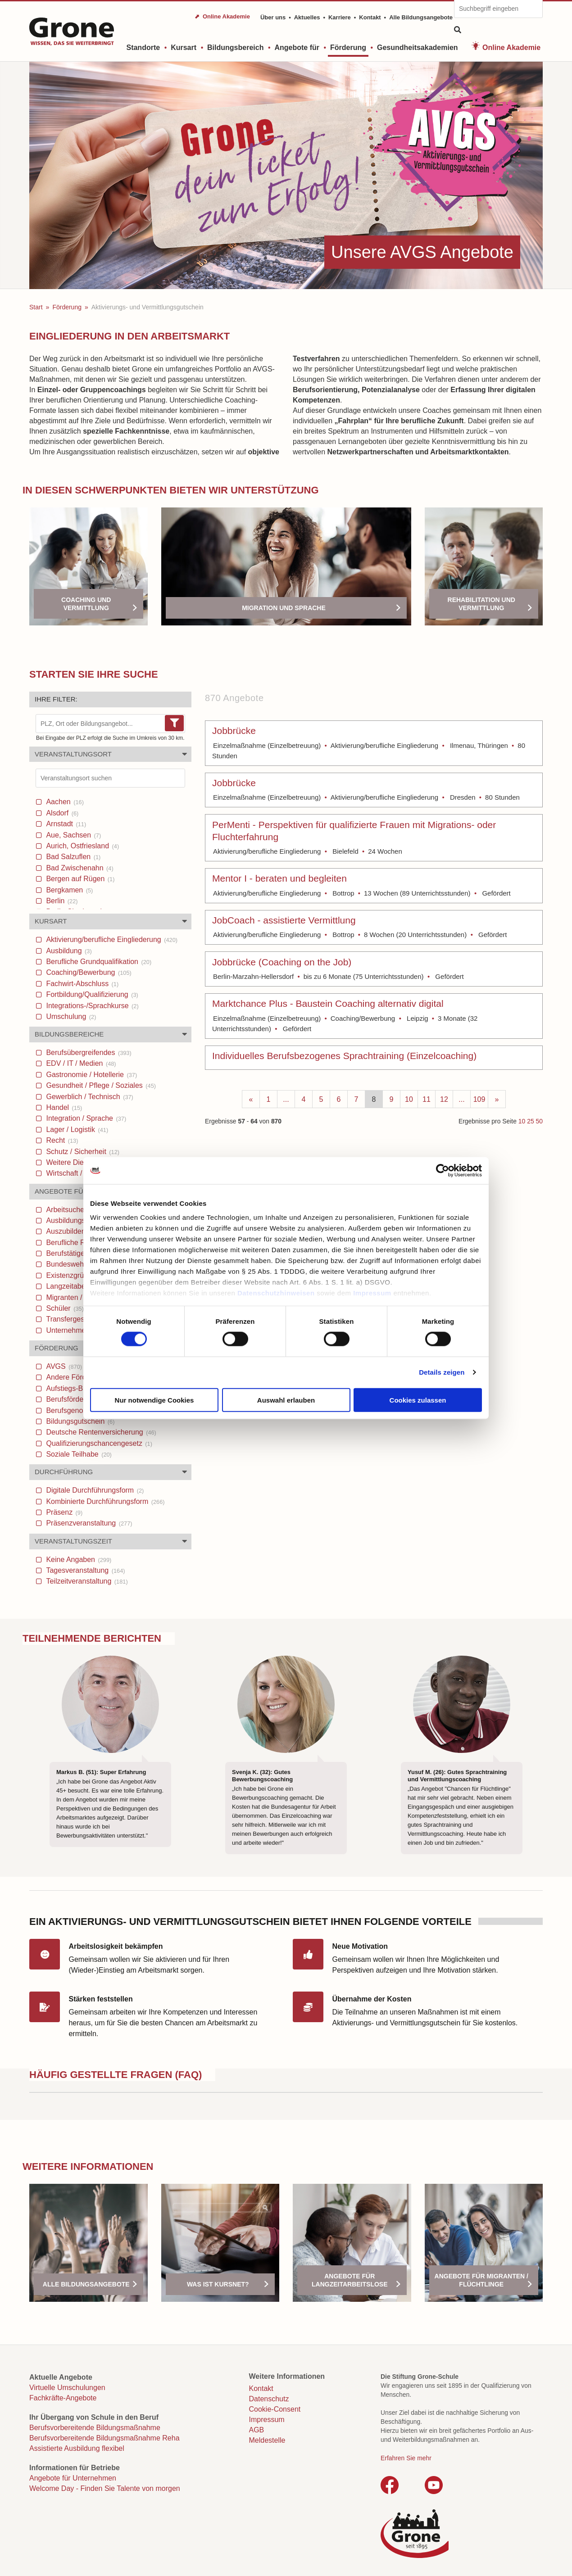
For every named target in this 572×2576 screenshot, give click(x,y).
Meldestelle (267, 2440)
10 (409, 1099)
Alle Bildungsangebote (421, 17)
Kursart (183, 47)
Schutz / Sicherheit (81, 1151)
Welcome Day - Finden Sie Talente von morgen (104, 2488)
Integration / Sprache (85, 1118)
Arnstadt (65, 824)
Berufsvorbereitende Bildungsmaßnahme (94, 2427)
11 (426, 1099)
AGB (256, 2430)
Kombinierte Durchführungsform (104, 1501)
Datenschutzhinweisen (276, 1293)
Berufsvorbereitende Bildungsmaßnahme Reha (104, 2438)
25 (530, 1121)
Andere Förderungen (86, 1377)
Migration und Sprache (284, 607)
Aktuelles (307, 17)
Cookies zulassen (418, 1399)
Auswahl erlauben (286, 1399)
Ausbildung (68, 951)
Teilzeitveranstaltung (86, 1581)
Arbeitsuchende (78, 1209)
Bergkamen (68, 890)
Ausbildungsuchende (86, 1220)
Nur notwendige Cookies (154, 1399)
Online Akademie (511, 47)
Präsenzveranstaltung (88, 1523)
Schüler (64, 1308)
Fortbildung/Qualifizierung (91, 994)
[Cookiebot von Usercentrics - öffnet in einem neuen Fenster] (442, 1170)
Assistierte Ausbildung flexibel (76, 2448)
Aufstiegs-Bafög (75, 1388)
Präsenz (63, 1512)
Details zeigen (441, 1372)
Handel (63, 1107)
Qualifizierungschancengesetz (98, 1443)
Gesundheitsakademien (417, 47)
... (286, 1099)
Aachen (64, 802)
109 (479, 1099)
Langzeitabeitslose (81, 1286)
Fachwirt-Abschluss (81, 983)
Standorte (143, 47)
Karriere (339, 17)
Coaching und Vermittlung (86, 603)
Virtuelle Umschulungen (67, 2387)
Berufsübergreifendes (88, 1052)
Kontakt (370, 17)
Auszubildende (77, 1231)
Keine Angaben (77, 1559)
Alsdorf (61, 813)
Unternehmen (72, 1330)
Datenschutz (269, 2399)
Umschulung (70, 1016)
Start (36, 307)
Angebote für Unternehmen (72, 2478)
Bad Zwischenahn (78, 868)
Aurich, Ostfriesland (81, 846)
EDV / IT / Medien (80, 1063)
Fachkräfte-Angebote (62, 2398)
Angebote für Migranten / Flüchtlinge (481, 2280)
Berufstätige (72, 1253)
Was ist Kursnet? (218, 2284)
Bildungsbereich (235, 47)
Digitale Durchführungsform (94, 1490)
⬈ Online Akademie (222, 16)
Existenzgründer (79, 1275)
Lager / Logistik (76, 1129)
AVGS (63, 1366)
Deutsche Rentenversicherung (100, 1432)
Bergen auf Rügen (79, 879)
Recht (61, 1140)
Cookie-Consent (275, 2409)
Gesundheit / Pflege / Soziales (100, 1085)
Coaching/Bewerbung (88, 972)
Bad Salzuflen (72, 856)
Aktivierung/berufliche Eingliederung (110, 939)
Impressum (372, 1293)
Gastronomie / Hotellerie (90, 1074)
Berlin (61, 901)
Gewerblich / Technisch (88, 1096)
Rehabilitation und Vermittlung (481, 603)
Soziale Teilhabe (78, 1454)
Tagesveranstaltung (84, 1570)
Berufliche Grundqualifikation (97, 961)
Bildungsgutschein (79, 1421)
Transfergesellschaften (86, 1319)
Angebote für (296, 47)
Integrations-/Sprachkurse (91, 1006)
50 (539, 1121)
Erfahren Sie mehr (406, 2458)
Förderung (348, 47)
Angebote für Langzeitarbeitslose (350, 2280)
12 (444, 1099)
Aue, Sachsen (72, 835)
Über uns (273, 17)
